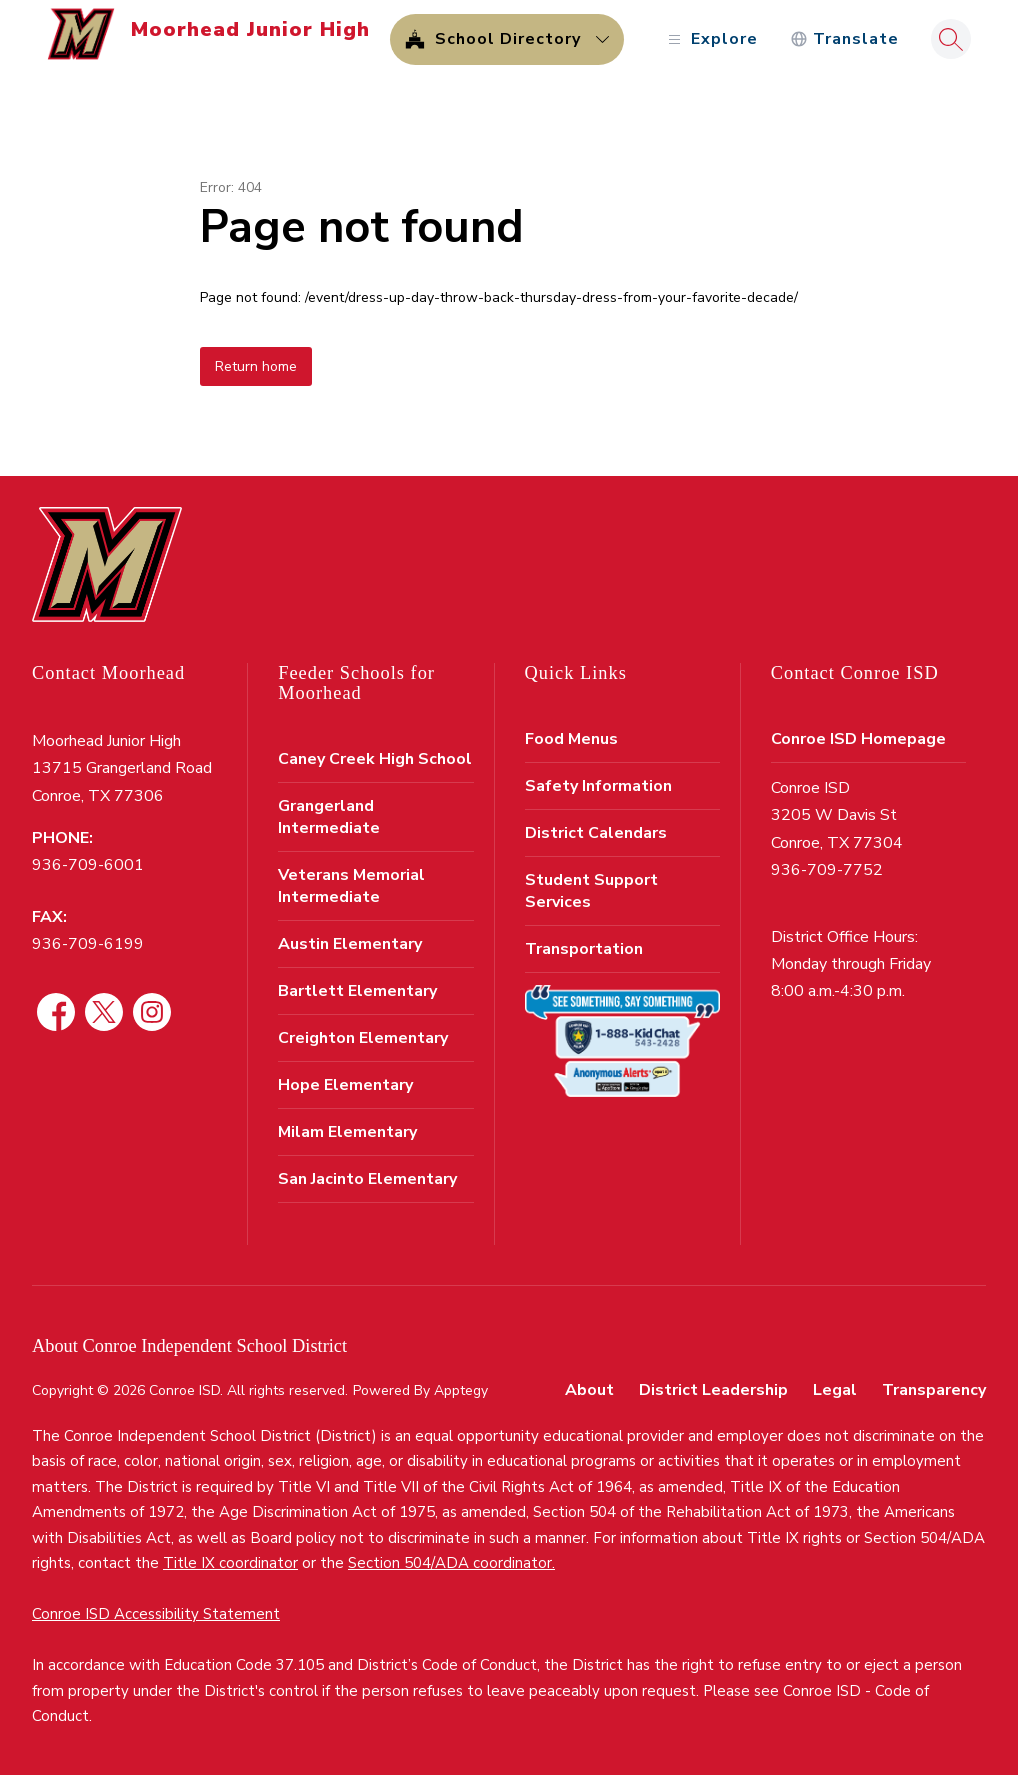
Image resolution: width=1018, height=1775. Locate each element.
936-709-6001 (88, 865)
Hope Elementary (345, 1085)
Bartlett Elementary (357, 991)
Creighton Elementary (363, 1038)
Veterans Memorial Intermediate (351, 886)
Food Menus (571, 739)
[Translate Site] (844, 39)
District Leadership (713, 1390)
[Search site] (951, 39)
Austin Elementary (350, 944)
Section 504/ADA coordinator (450, 1563)
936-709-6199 (88, 944)
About (589, 1390)
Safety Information (598, 786)
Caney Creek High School (375, 759)
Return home (256, 366)
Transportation (584, 949)
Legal (835, 1390)
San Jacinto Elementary (367, 1179)
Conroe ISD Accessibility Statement (156, 1614)
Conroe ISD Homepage (858, 739)
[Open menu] (710, 39)
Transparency (934, 1390)
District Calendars (596, 833)
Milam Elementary (347, 1132)
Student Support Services (591, 891)
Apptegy (461, 1390)
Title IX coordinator (230, 1563)
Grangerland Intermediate (329, 817)
